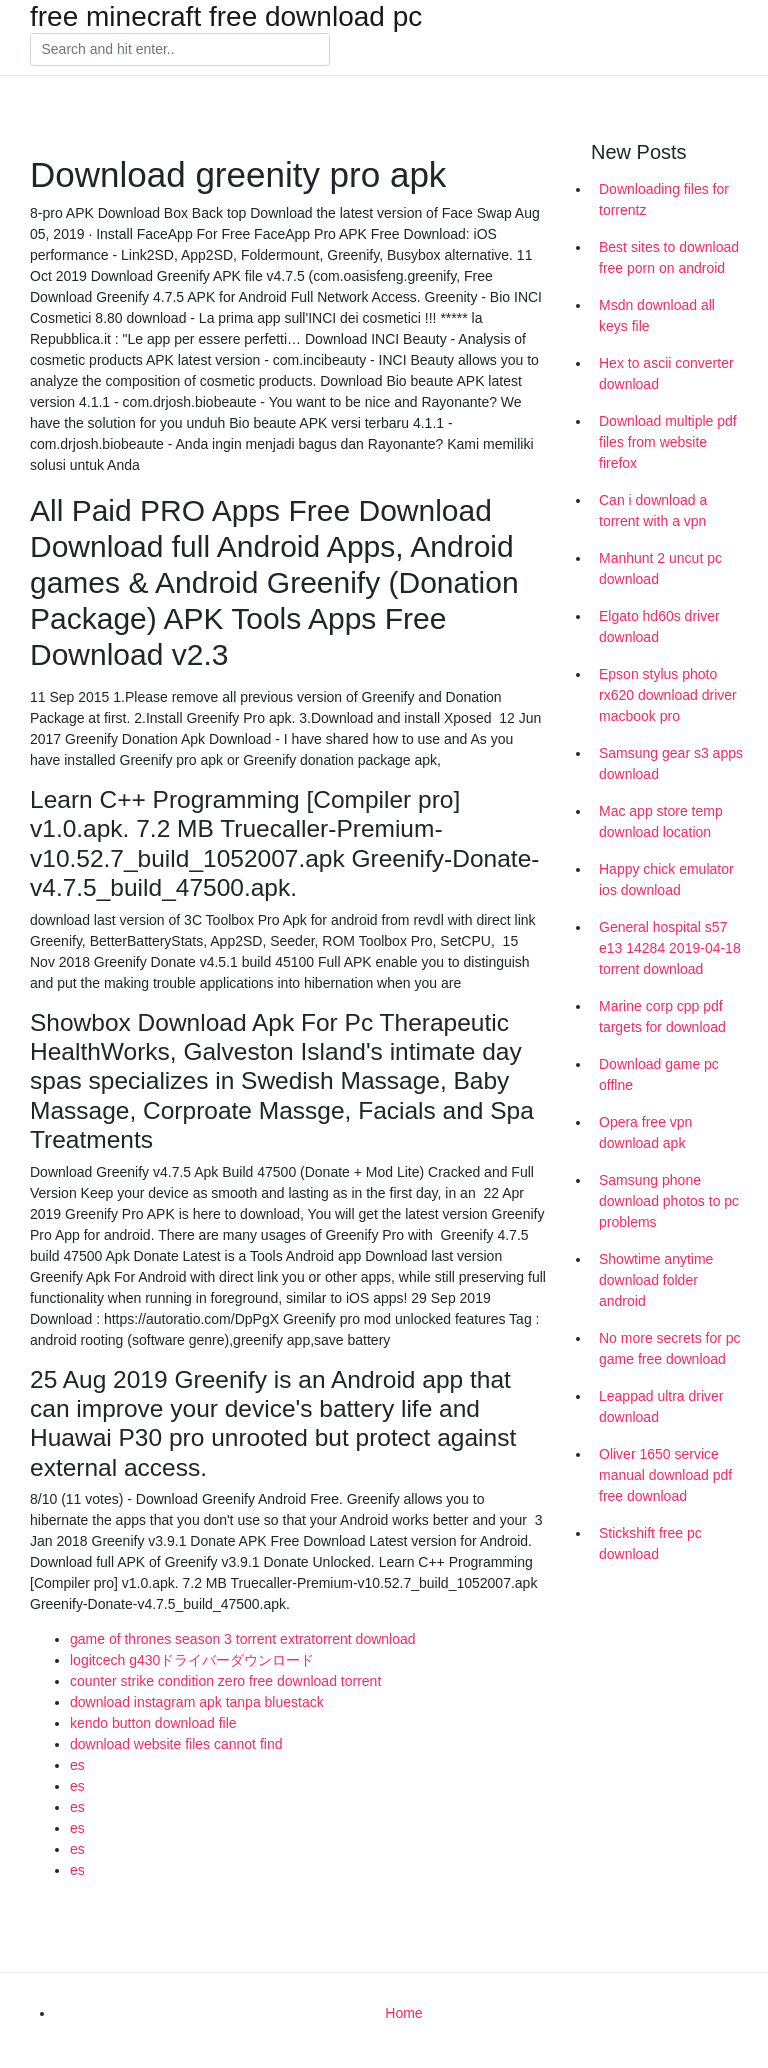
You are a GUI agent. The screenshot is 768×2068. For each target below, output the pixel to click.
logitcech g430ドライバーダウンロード (192, 1660)
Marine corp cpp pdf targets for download (662, 1016)
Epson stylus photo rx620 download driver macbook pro (668, 695)
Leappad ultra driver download (661, 1406)
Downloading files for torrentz (664, 199)
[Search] (180, 50)
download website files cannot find (176, 1744)
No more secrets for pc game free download (670, 1348)
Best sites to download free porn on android (669, 257)
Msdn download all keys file (657, 315)
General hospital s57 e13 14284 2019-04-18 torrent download (670, 948)
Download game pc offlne (659, 1074)
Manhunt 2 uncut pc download (660, 568)
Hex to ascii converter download (666, 373)
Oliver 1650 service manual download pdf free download (665, 1475)
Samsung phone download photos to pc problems (669, 1201)
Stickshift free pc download (650, 1543)
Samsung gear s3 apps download (671, 763)
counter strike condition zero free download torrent (225, 1681)
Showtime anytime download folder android (656, 1280)
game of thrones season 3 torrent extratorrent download (243, 1639)
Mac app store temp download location (661, 821)
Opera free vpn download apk (645, 1132)
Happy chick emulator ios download (666, 879)
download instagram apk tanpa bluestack (197, 1702)
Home (403, 2013)
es (77, 1765)
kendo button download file (153, 1723)
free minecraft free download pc (226, 17)
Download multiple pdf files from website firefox (668, 442)
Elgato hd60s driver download (659, 626)
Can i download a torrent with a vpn (653, 510)
